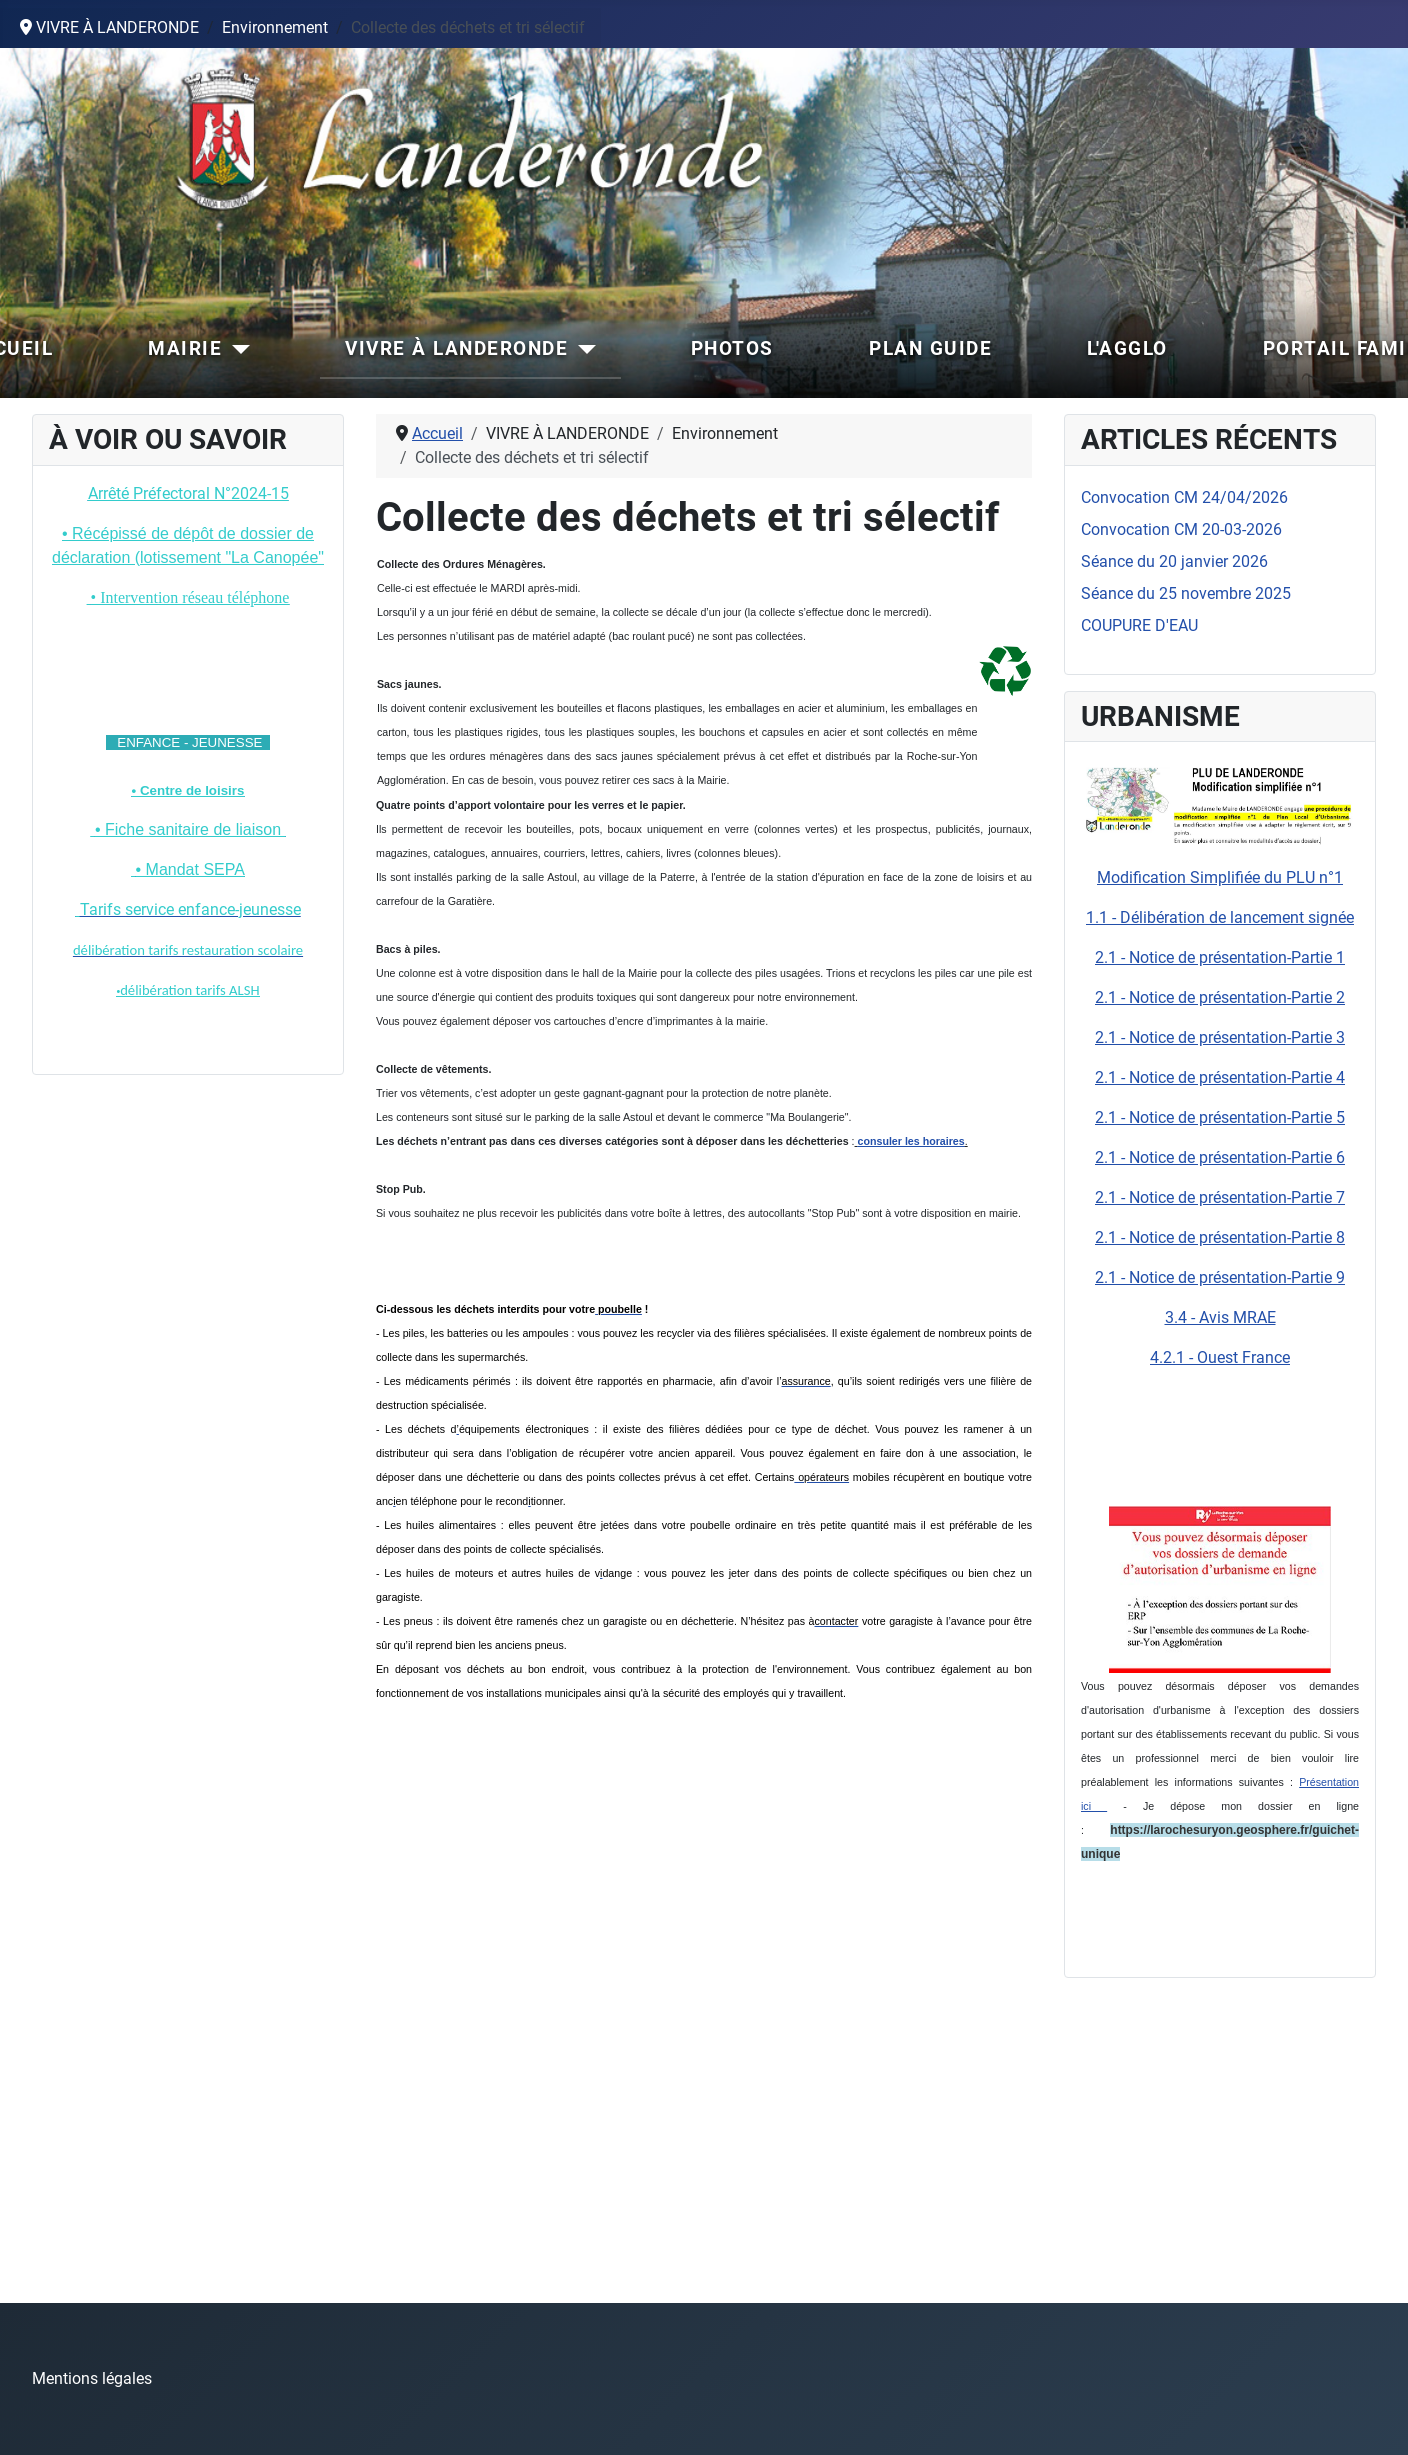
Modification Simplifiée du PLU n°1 (1220, 877)
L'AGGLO (1127, 348)
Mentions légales (92, 2378)
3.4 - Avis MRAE (1220, 1317)
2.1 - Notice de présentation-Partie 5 (1220, 1117)
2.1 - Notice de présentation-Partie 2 (1220, 997)
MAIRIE (185, 348)
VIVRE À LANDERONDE (456, 348)
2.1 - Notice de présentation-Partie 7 (1220, 1197)
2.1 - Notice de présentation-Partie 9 (1220, 1277)
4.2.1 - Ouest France (1220, 1357)
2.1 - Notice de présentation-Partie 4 (1220, 1077)
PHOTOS (732, 348)
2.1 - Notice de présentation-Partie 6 (1220, 1157)
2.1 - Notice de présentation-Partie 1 (1220, 957)
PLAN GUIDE (930, 348)
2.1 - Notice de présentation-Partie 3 (1220, 1037)
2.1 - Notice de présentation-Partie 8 (1220, 1237)
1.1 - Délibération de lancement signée (1220, 917)
